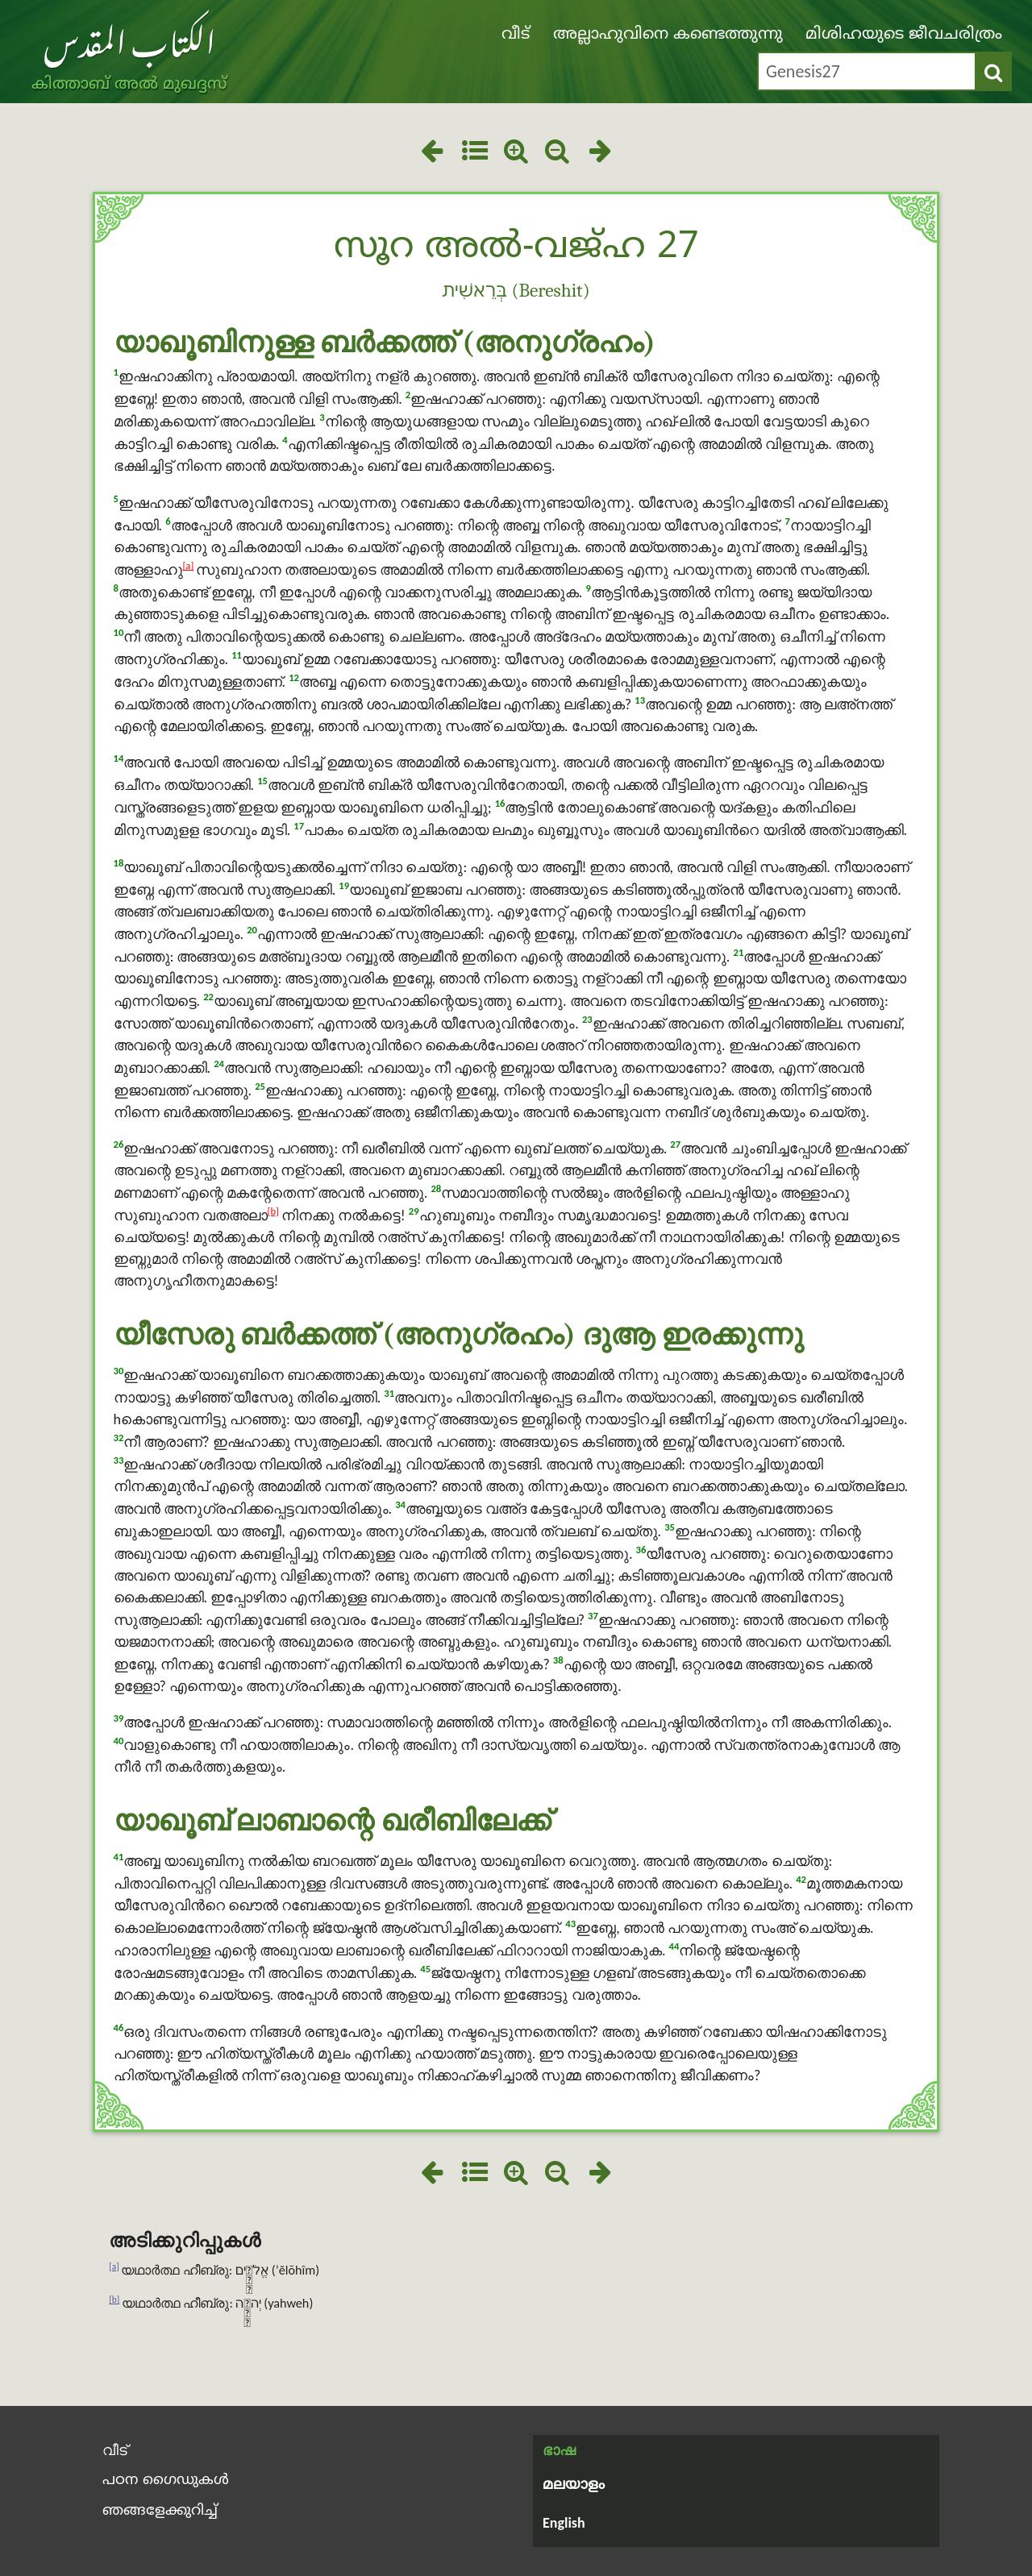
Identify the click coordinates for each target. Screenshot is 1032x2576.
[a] (188, 565)
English (564, 2523)
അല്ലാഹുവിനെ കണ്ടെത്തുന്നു (668, 35)
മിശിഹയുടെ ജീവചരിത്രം (903, 35)
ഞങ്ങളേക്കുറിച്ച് (160, 2511)
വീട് (515, 35)
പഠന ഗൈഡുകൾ (165, 2480)
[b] (273, 1211)
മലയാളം (574, 2485)
